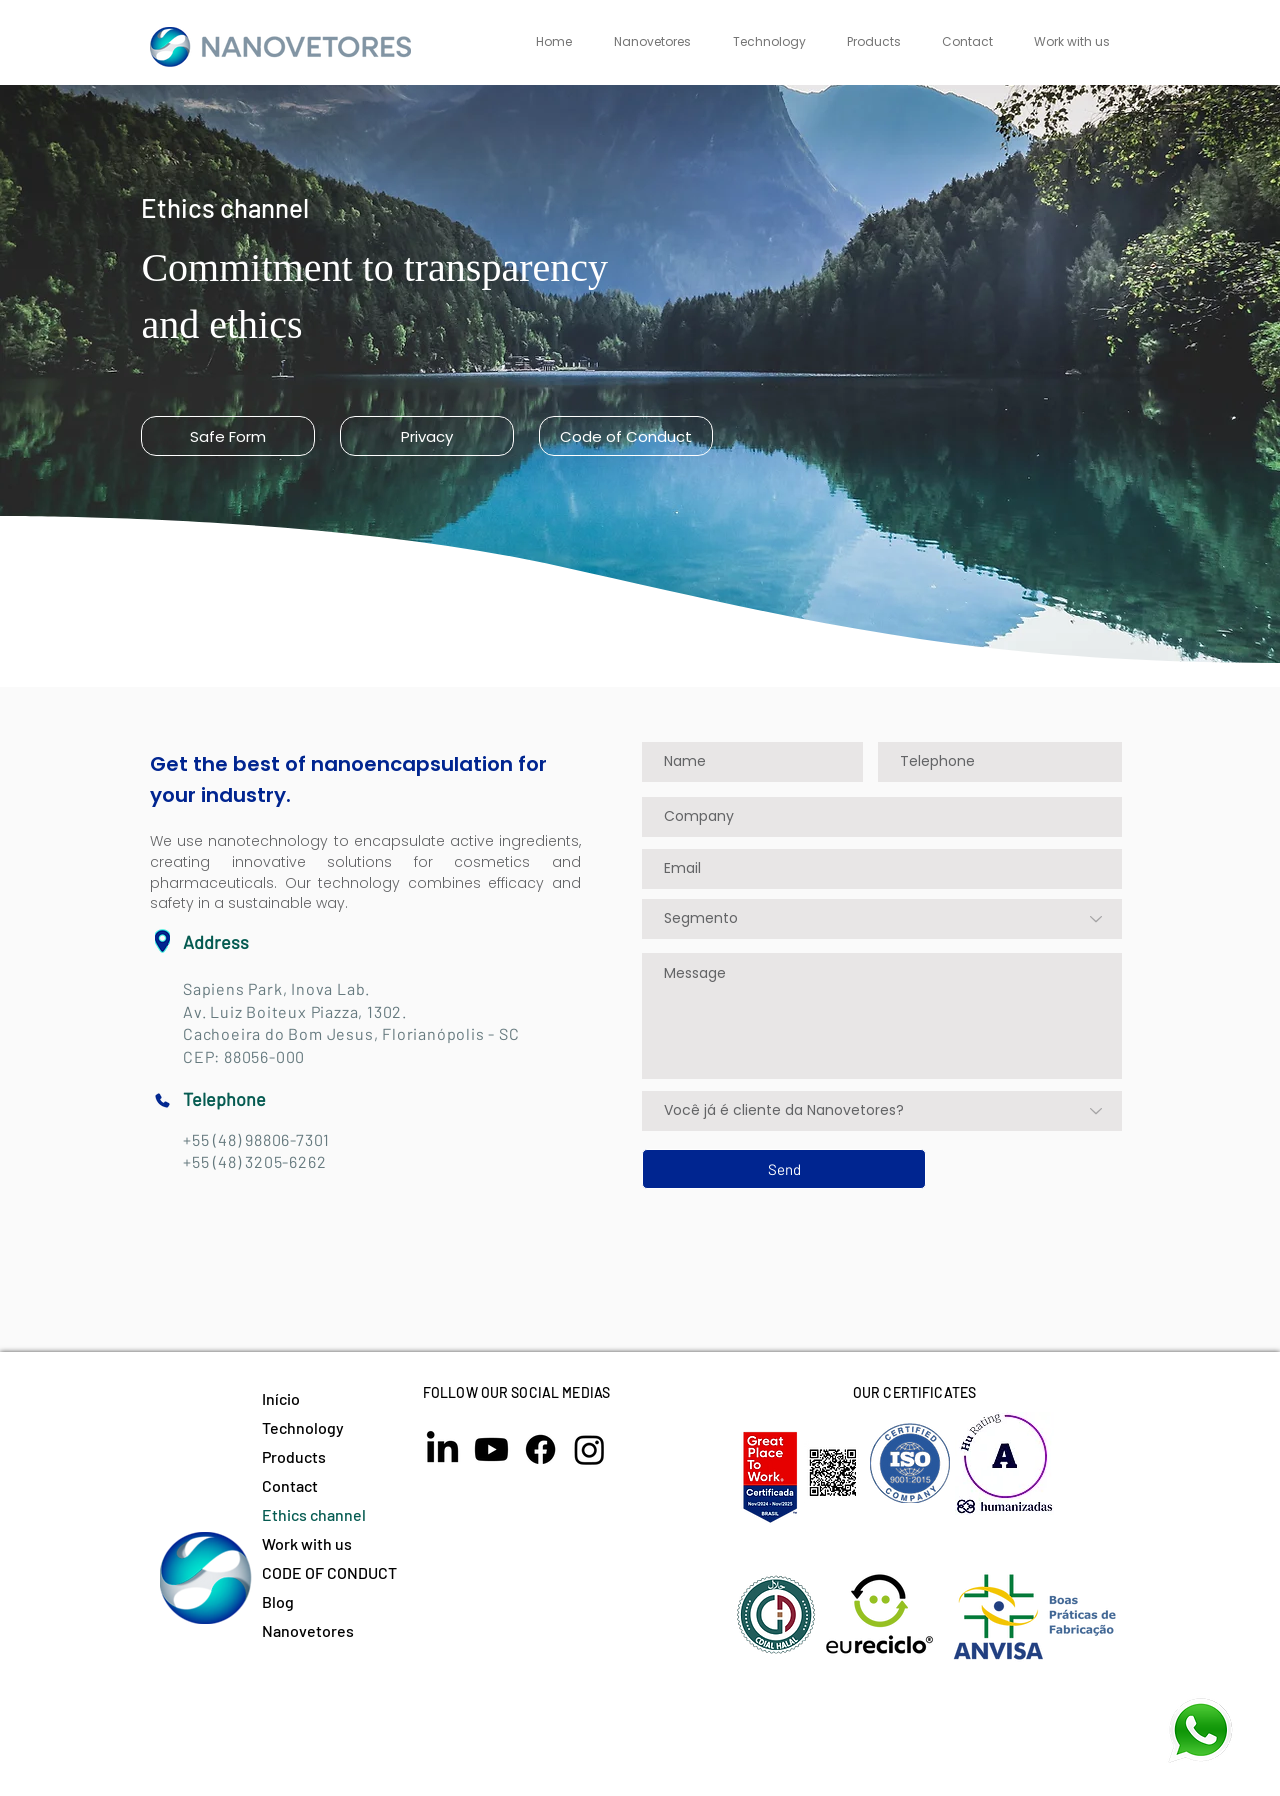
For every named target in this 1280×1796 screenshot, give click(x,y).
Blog (278, 1601)
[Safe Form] (228, 436)
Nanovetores (308, 1630)
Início (281, 1398)
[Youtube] (491, 1449)
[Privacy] (427, 436)
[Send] (784, 1169)
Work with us (307, 1543)
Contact (290, 1485)
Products (294, 1456)
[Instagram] (589, 1449)
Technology (303, 1427)
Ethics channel (314, 1514)
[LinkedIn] (442, 1449)
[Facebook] (540, 1449)
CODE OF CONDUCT (329, 1572)
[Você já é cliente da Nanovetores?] (882, 1111)
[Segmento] (882, 919)
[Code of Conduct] (626, 436)
